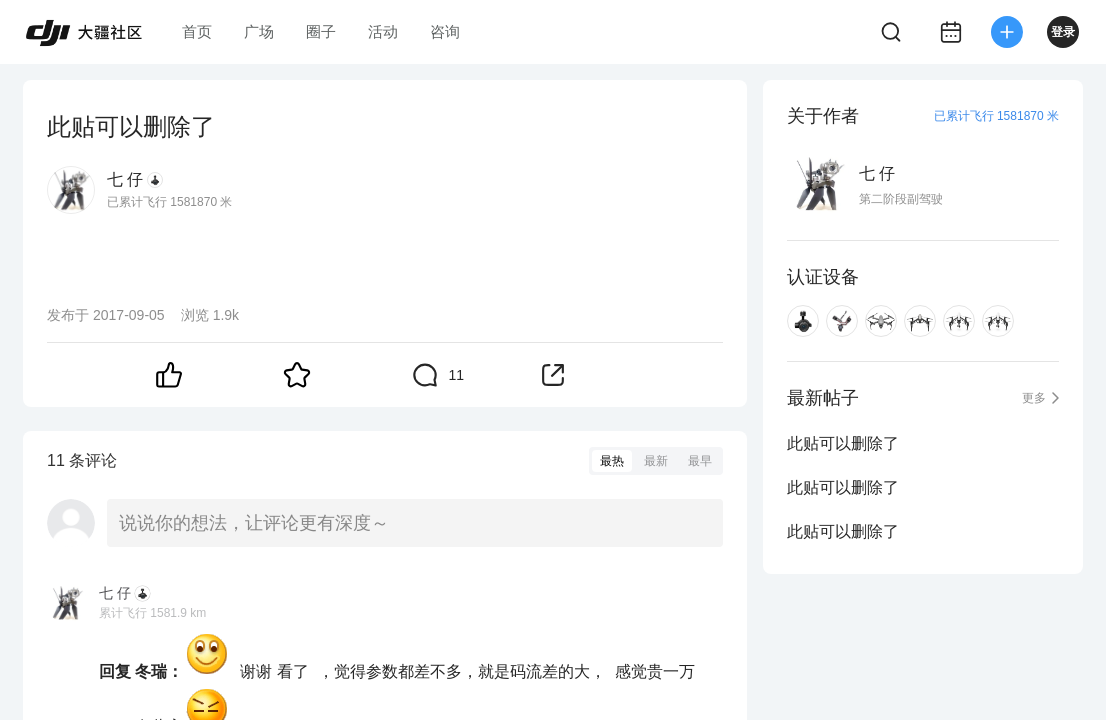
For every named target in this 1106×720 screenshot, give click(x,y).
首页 (197, 31)
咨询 (445, 31)
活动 (383, 31)
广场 (259, 31)
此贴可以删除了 (843, 443)
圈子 (321, 31)
